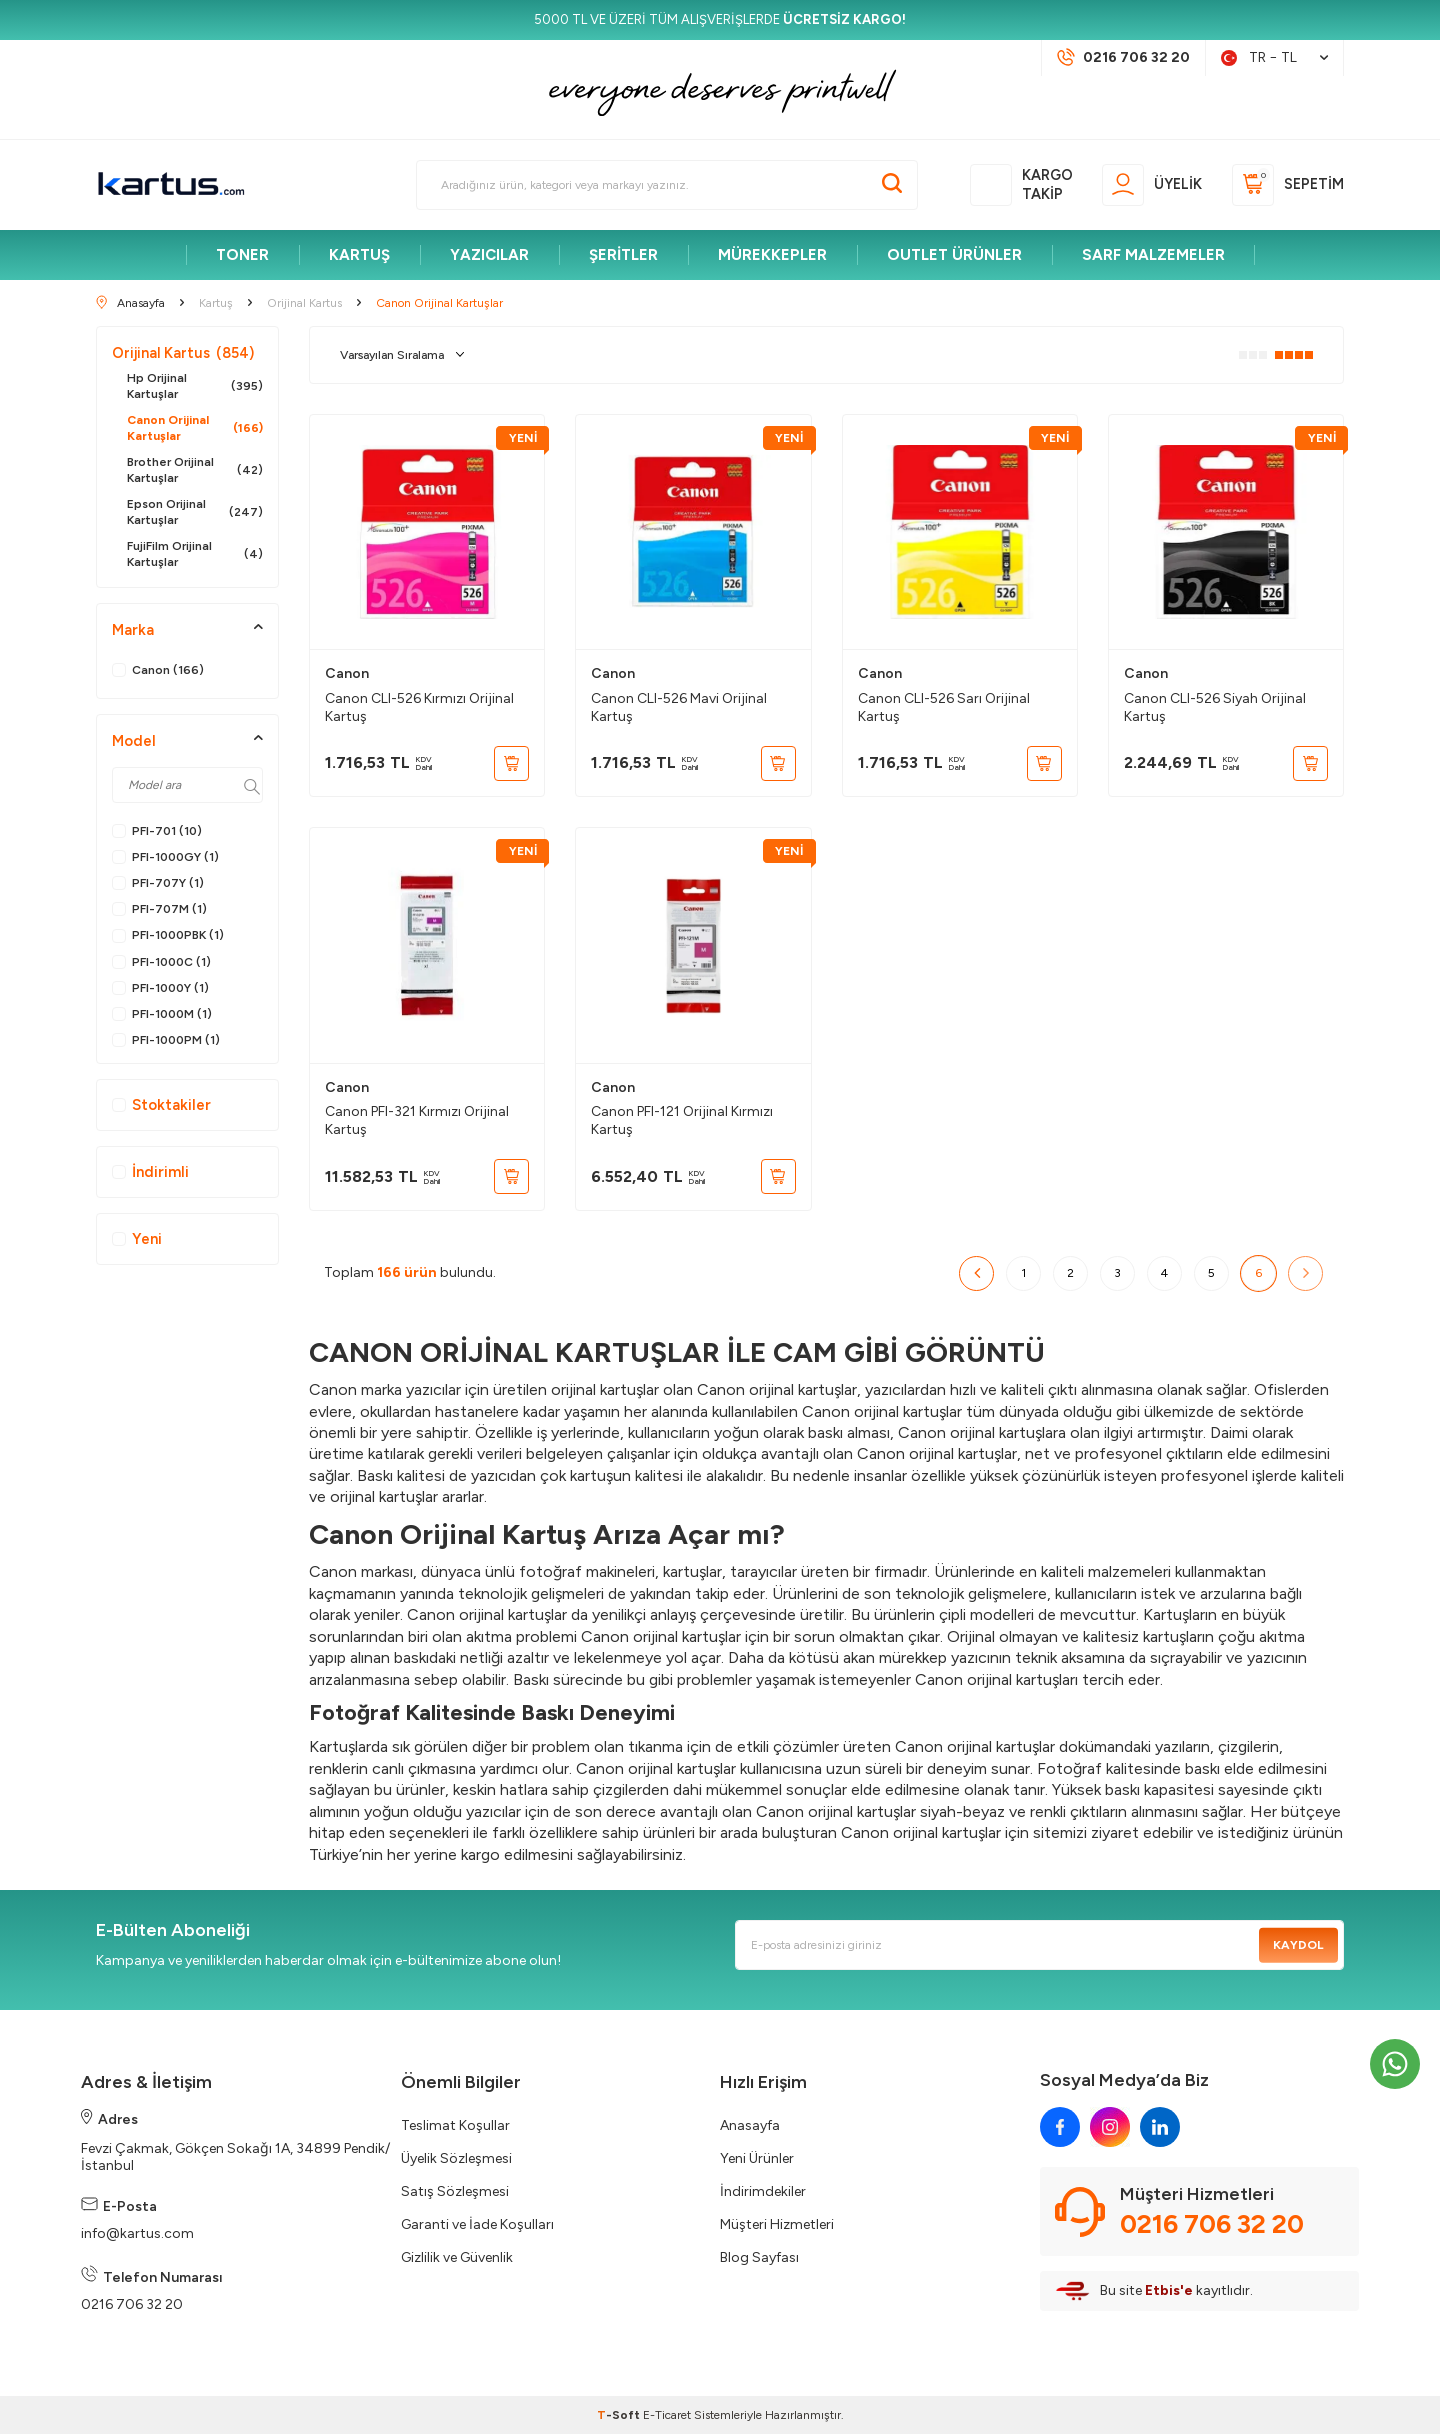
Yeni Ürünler (757, 2158)
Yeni (137, 1239)
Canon (347, 673)
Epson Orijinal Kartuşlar (195, 512)
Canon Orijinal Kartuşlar (195, 428)
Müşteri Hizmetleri (777, 2224)
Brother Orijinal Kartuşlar (195, 470)
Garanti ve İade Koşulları (477, 2224)
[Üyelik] (1152, 185)
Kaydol (1297, 1945)
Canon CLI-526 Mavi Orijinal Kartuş (679, 707)
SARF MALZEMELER (1153, 255)
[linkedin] (1160, 2127)
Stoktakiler (161, 1105)
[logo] (171, 185)
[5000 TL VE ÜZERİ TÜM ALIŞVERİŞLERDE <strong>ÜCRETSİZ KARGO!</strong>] (720, 20)
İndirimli (150, 1172)
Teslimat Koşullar (455, 2125)
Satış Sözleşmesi (455, 2191)
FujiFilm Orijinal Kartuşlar (195, 554)
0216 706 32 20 (132, 2304)
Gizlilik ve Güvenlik (457, 2257)
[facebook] (1060, 2127)
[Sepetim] (1288, 185)
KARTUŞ (359, 255)
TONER (242, 255)
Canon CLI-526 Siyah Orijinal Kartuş (1215, 707)
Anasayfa (750, 2125)
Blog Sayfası (759, 2257)
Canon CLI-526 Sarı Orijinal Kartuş (944, 707)
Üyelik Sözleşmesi (456, 2158)
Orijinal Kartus (183, 353)
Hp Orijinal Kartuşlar (195, 386)
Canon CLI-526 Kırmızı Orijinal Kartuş (419, 707)
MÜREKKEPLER (772, 255)
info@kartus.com (137, 2233)
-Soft (620, 2415)
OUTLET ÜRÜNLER (954, 255)
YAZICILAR (489, 255)
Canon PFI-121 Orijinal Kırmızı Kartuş (682, 1120)
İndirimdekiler (763, 2191)
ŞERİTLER (623, 255)
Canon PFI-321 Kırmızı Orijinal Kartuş (417, 1120)
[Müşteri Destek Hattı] (1123, 58)
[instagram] (1110, 2127)
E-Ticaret (667, 2415)
